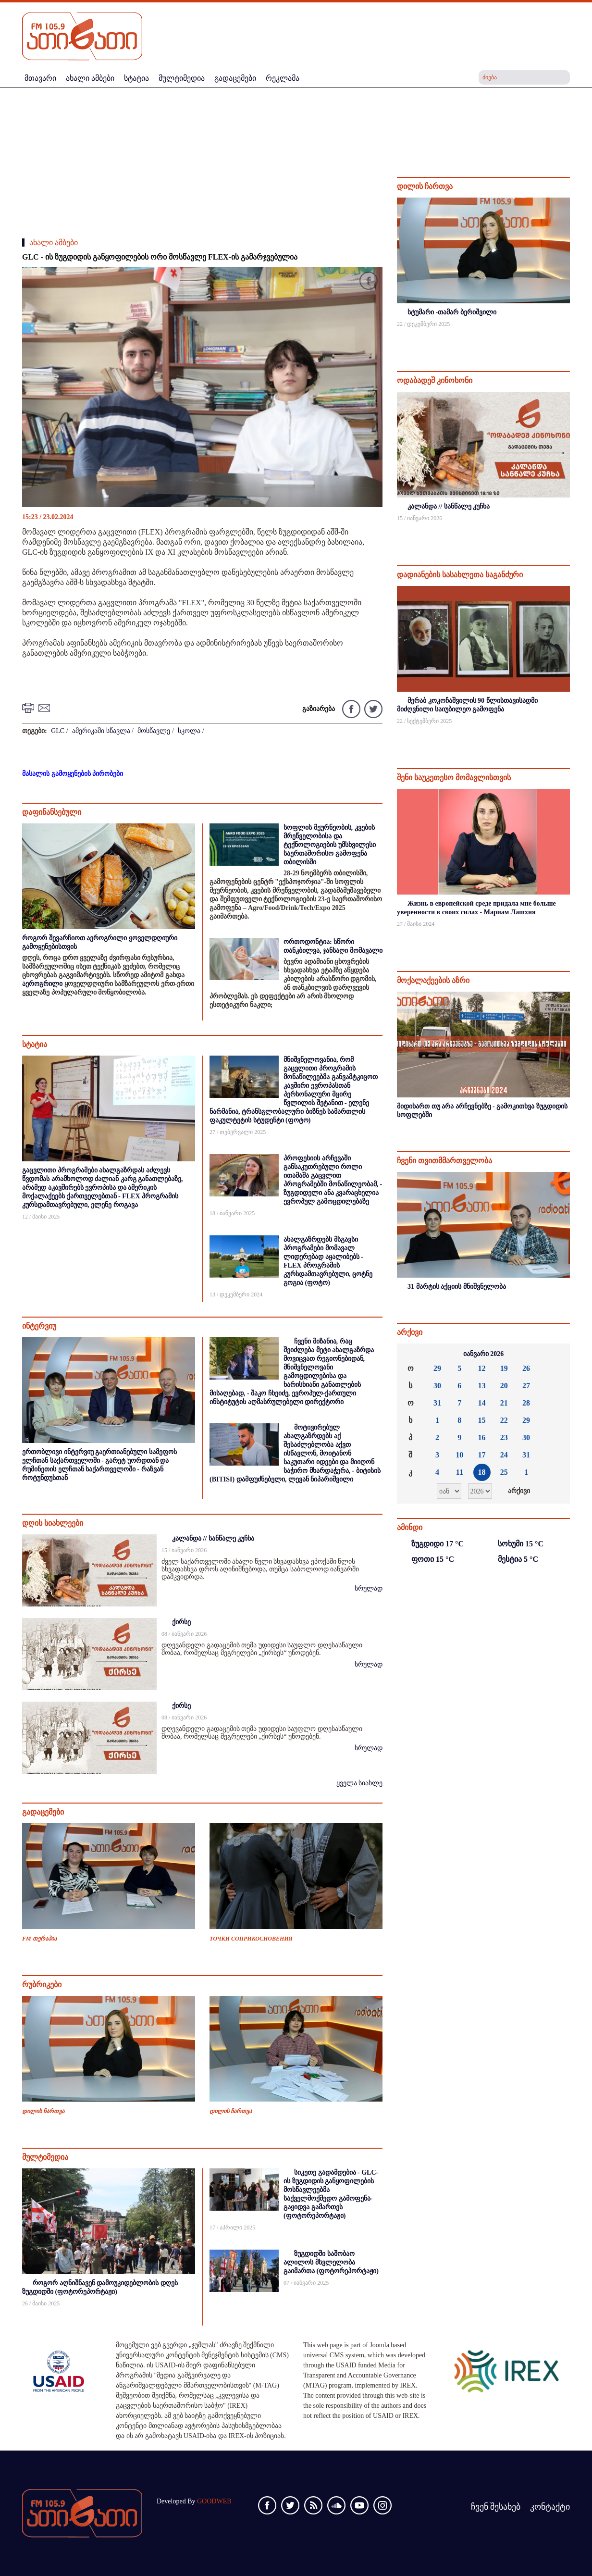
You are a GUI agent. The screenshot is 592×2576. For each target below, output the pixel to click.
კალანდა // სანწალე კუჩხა (213, 1538)
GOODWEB (214, 2501)
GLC (57, 730)
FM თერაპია (39, 1938)
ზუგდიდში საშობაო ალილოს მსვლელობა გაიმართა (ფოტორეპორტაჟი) (331, 2262)
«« (411, 1354)
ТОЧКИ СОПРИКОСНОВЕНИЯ (251, 1938)
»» (555, 1354)
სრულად (368, 1588)
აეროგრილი (42, 983)
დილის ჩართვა (43, 2111)
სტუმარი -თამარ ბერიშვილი (451, 312)
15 (482, 1420)
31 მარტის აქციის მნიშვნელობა (456, 1286)
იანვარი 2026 (483, 1353)
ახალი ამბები (53, 242)
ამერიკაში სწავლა (101, 730)
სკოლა (189, 730)
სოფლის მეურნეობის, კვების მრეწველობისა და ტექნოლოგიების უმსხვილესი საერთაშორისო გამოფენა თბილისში (330, 845)
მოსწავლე (153, 730)
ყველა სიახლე (359, 1783)
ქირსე (181, 1622)
